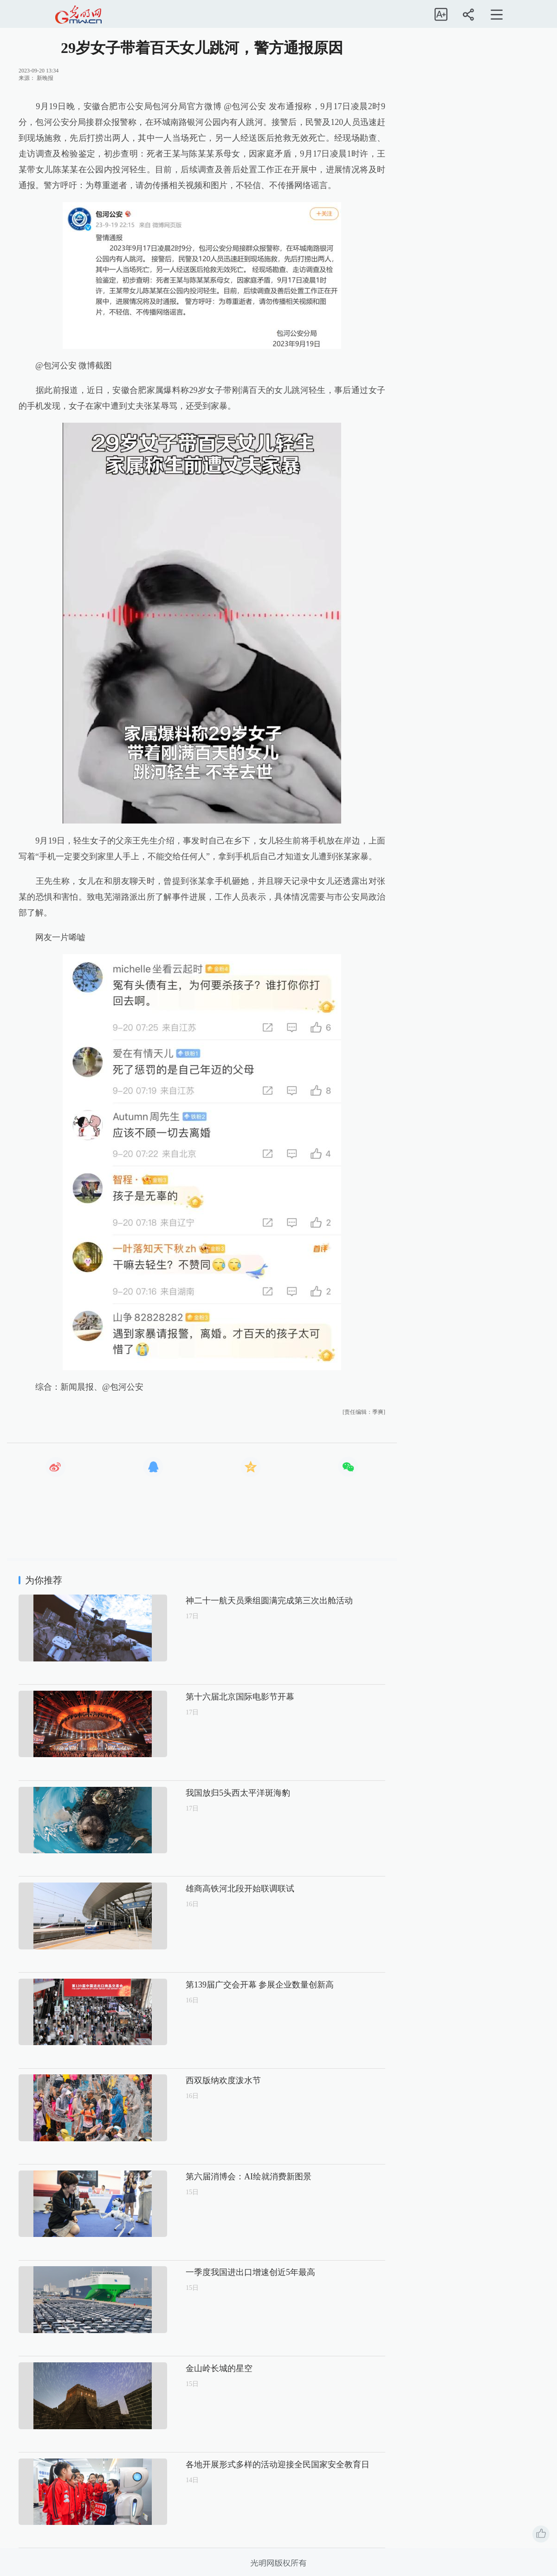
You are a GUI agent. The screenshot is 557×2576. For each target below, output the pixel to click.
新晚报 (45, 78)
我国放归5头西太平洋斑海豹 (206, 1793)
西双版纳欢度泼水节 (191, 2080)
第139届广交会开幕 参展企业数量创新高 (228, 1984)
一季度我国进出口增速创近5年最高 (219, 2272)
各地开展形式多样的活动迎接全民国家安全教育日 (246, 2464)
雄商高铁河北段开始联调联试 (208, 1888)
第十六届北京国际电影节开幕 (208, 1696)
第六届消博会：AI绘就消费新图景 (217, 2176)
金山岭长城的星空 (187, 2368)
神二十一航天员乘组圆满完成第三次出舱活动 (237, 1600)
